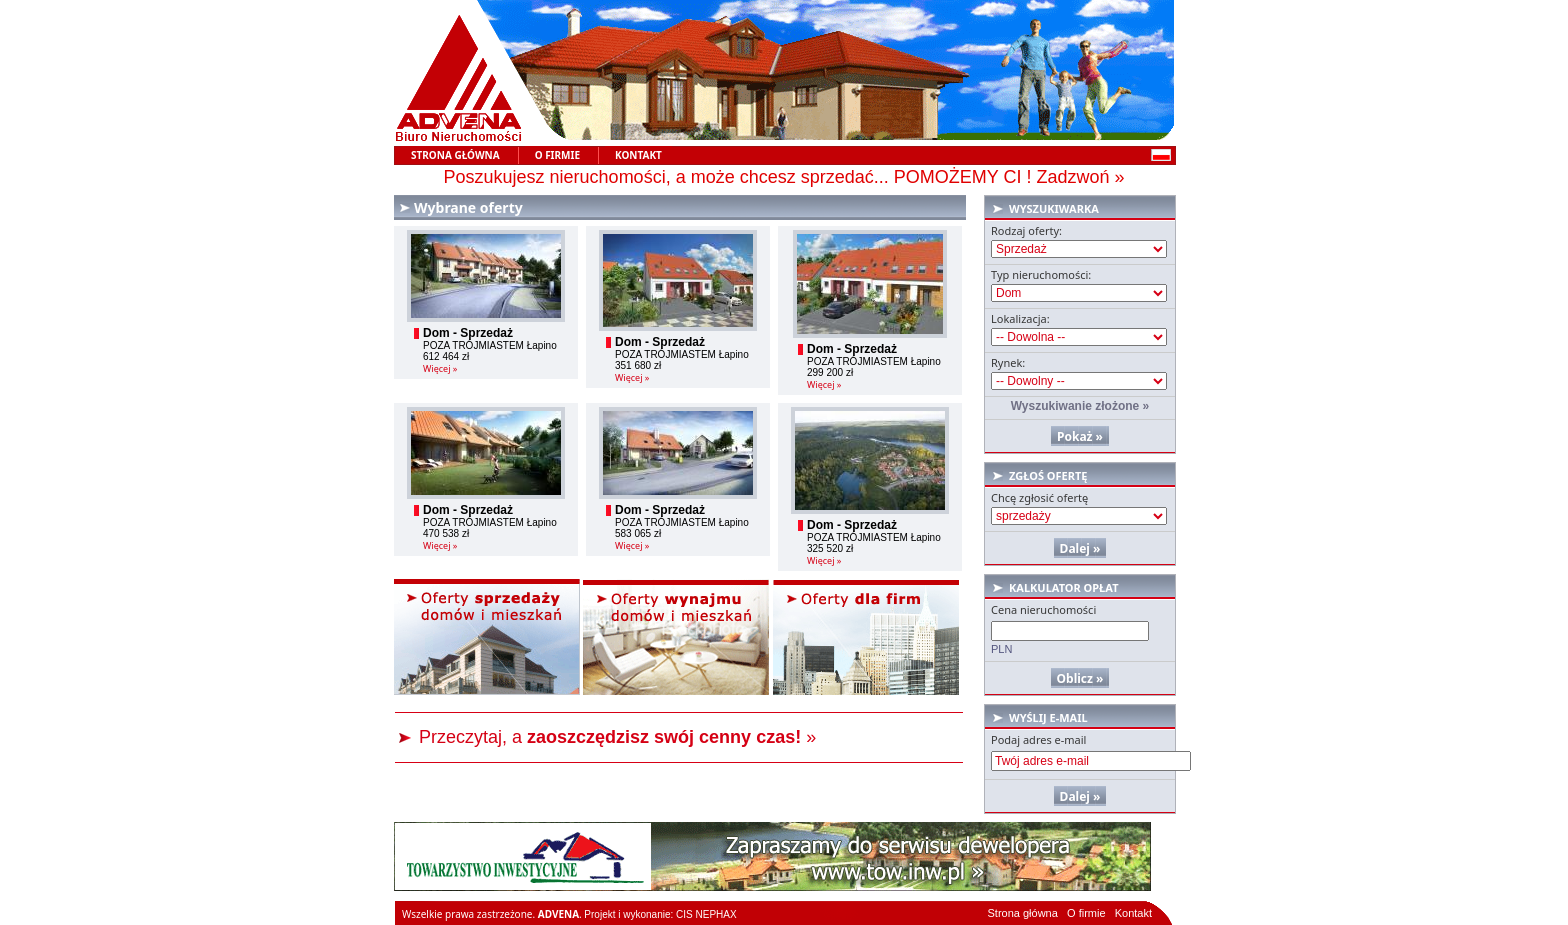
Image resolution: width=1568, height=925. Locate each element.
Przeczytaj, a (610, 737)
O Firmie (557, 155)
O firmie (1086, 913)
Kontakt (638, 155)
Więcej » (440, 368)
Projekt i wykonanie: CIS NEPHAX (660, 914)
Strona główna (455, 155)
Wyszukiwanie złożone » (1080, 406)
